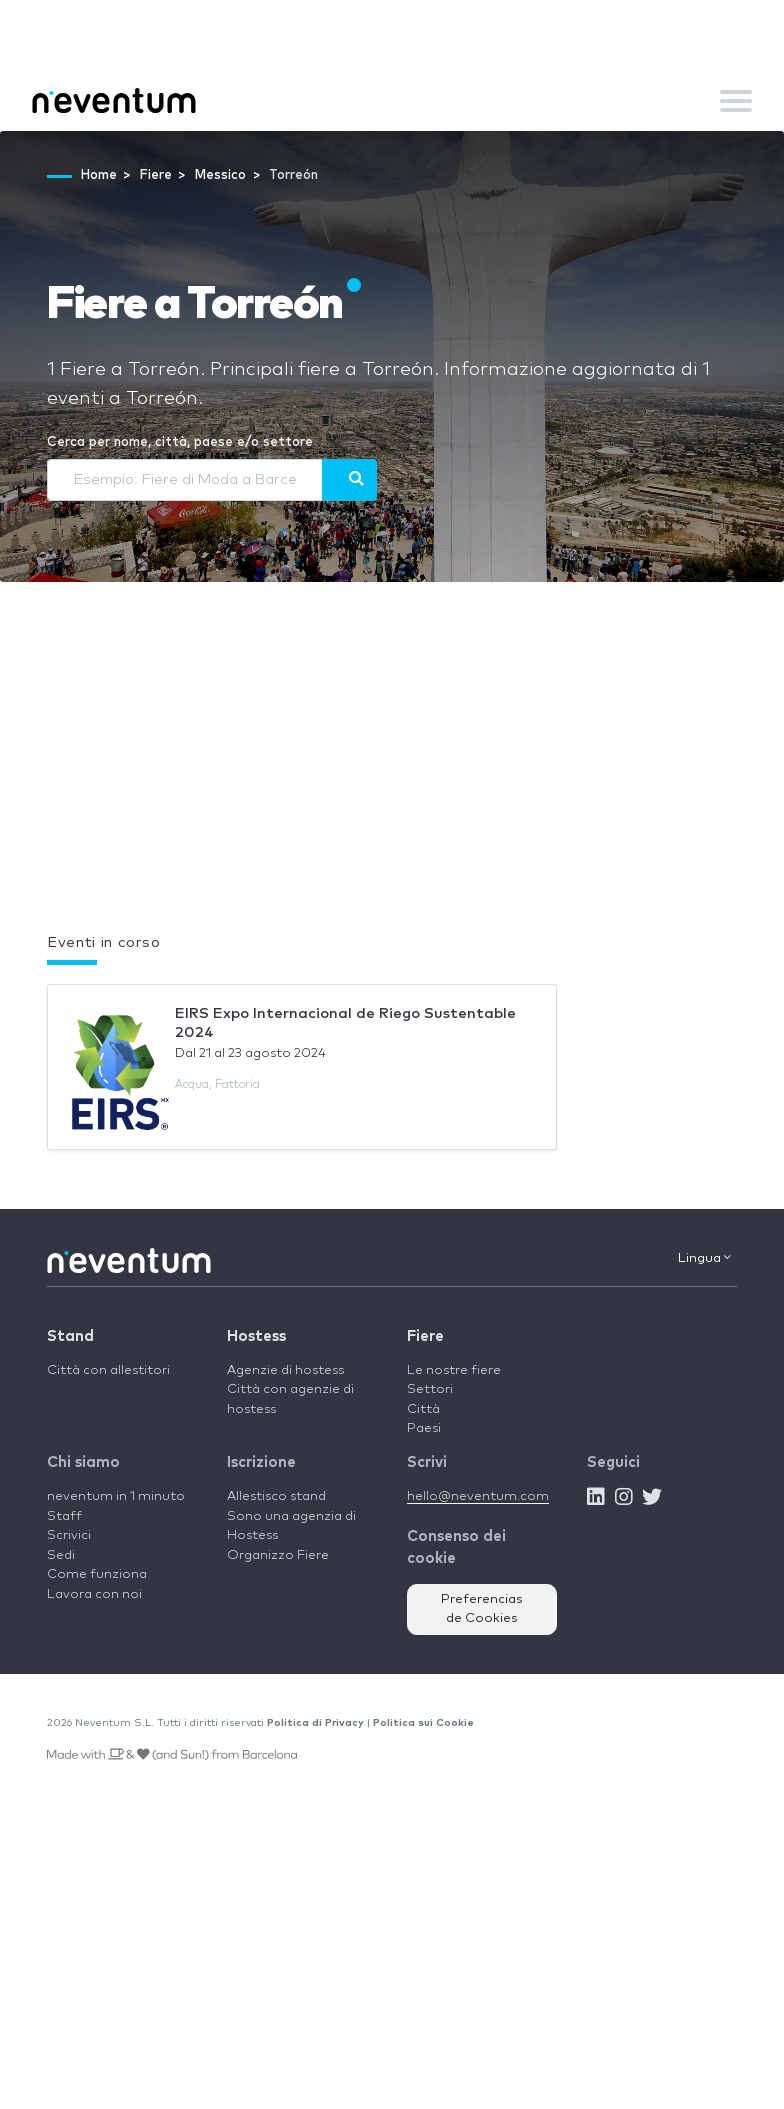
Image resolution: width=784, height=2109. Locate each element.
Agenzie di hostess (285, 1370)
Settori (430, 1389)
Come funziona (97, 1574)
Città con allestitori (108, 1370)
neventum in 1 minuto (116, 1496)
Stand (70, 1336)
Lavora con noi (94, 1594)
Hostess (256, 1336)
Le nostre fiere (454, 1370)
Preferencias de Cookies (482, 1609)
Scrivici (69, 1535)
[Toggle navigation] (736, 101)
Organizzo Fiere (278, 1555)
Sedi (61, 1555)
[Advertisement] (392, 771)
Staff (64, 1516)
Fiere (425, 1336)
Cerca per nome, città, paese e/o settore (180, 442)
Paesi (424, 1428)
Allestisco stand (276, 1496)
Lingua (704, 1258)
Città (423, 1409)
